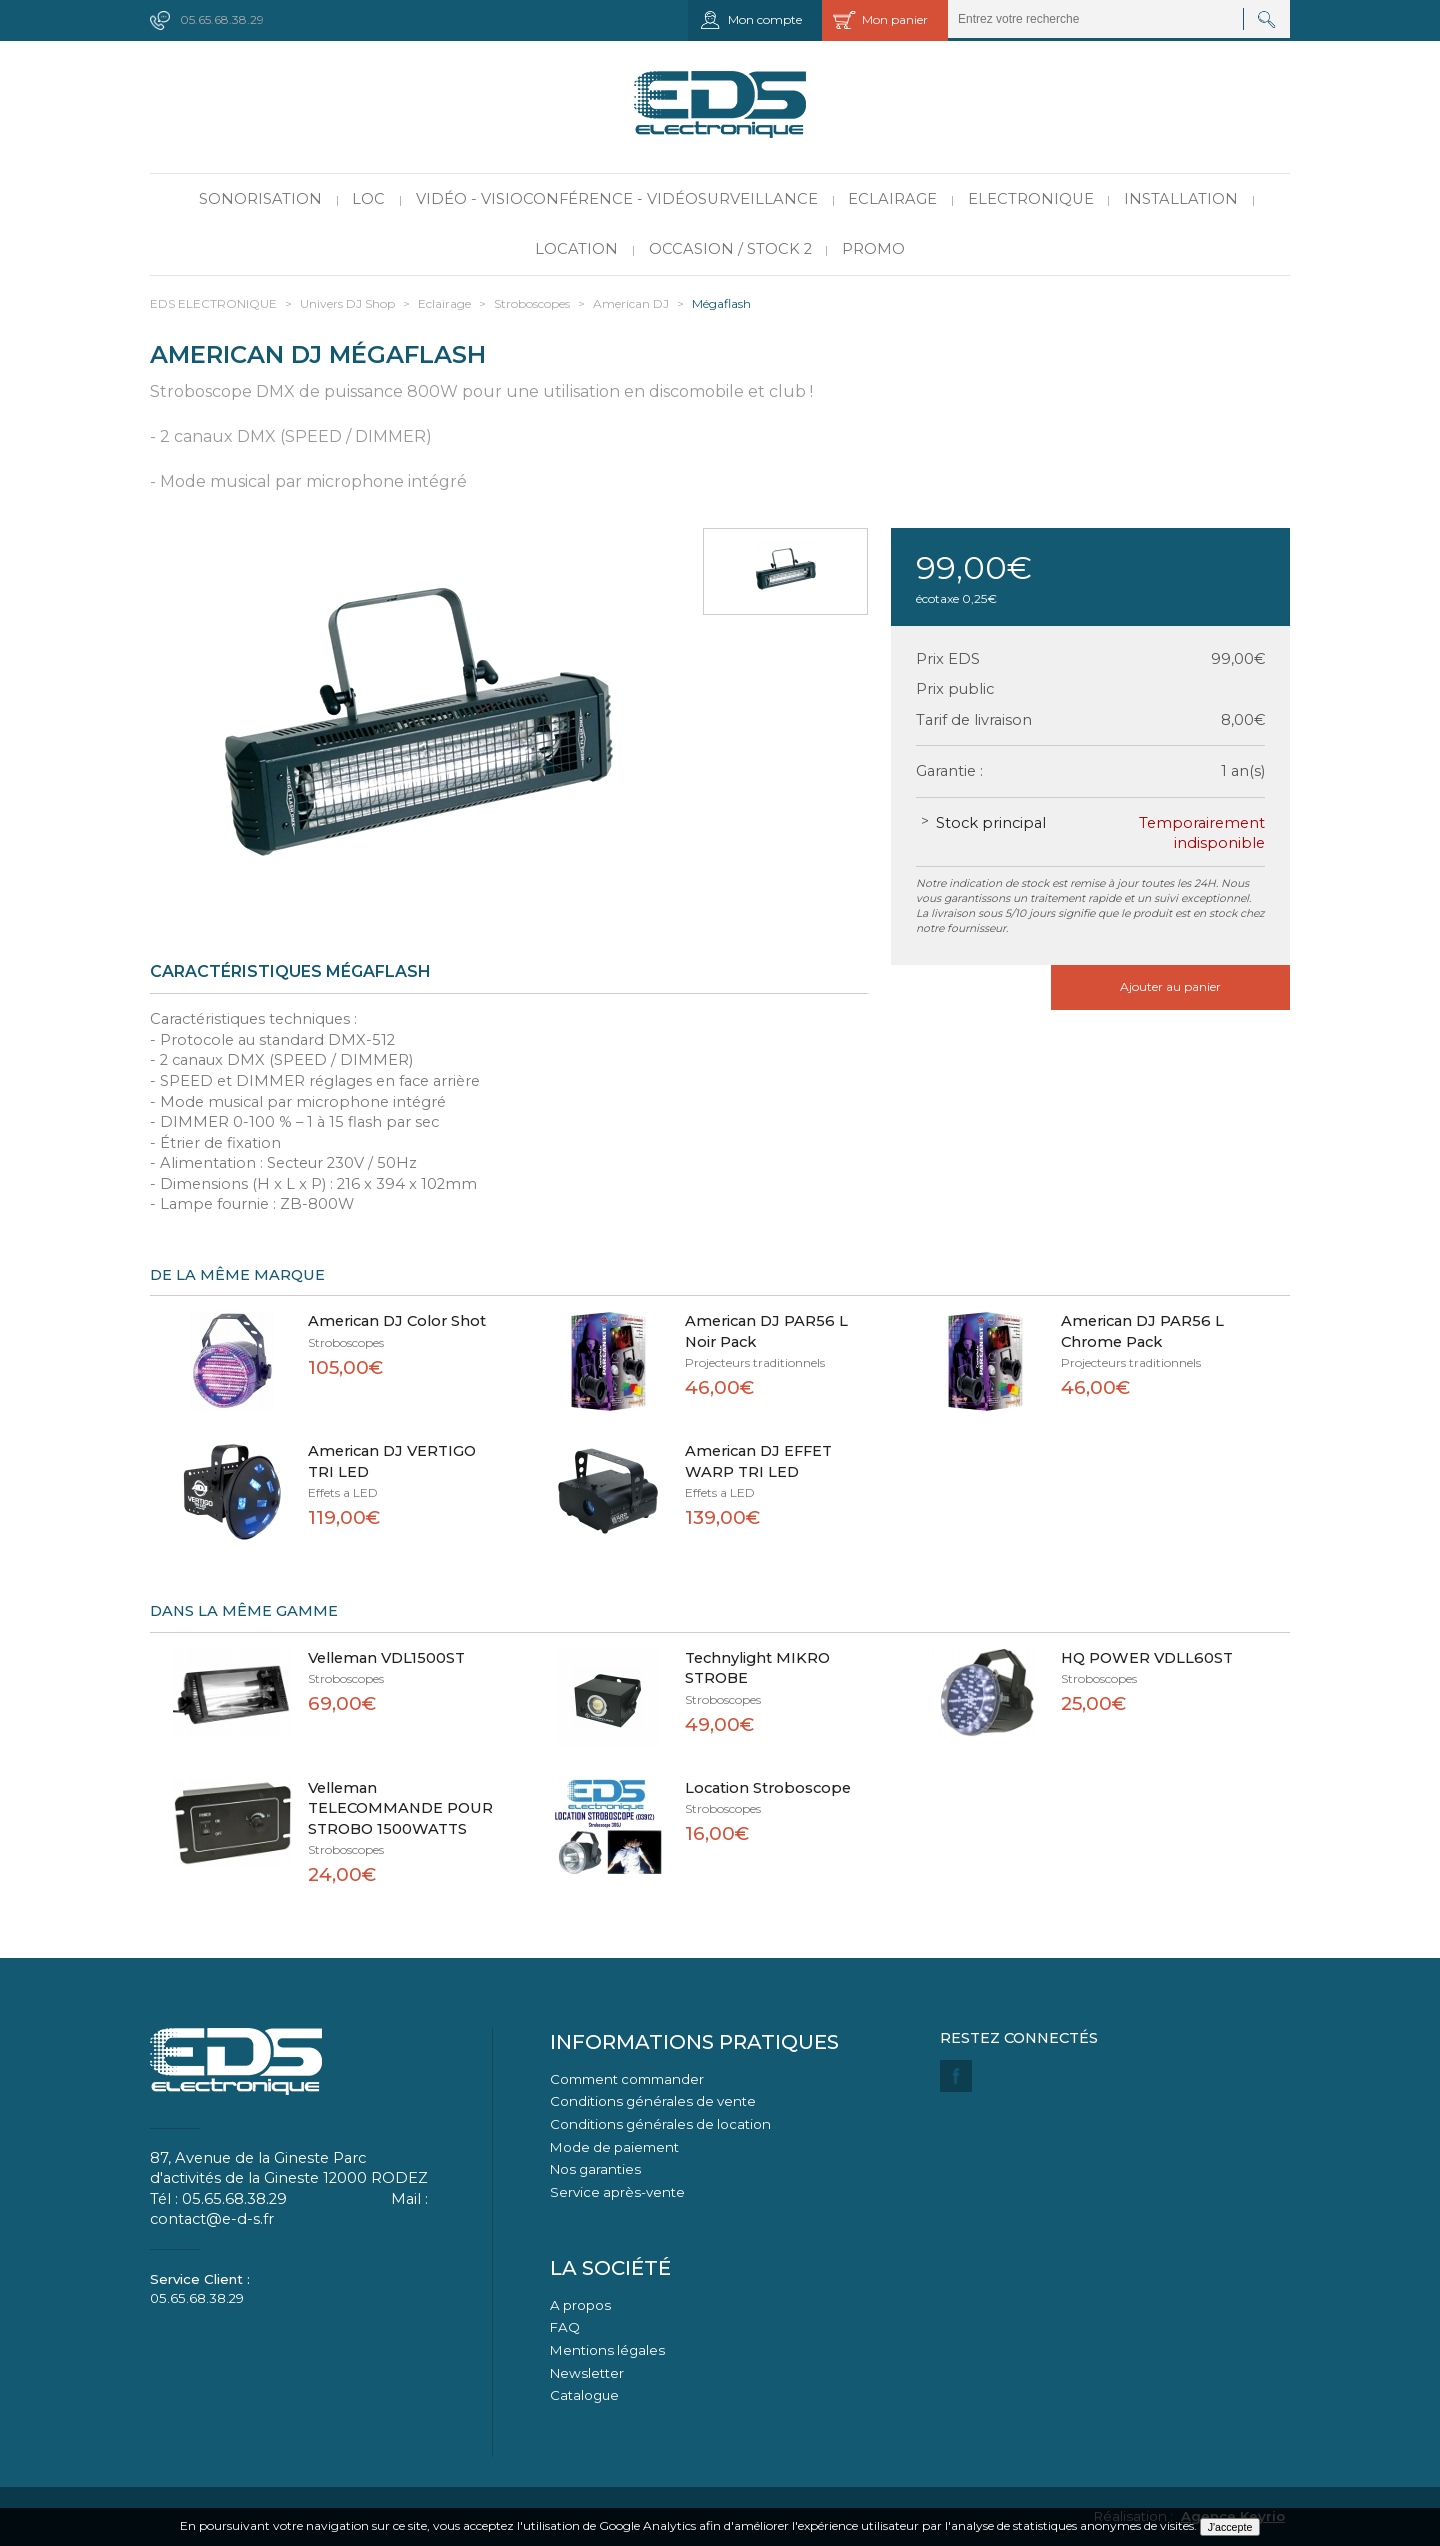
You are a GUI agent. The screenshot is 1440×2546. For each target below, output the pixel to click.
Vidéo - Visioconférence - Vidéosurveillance (617, 199)
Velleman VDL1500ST (386, 1658)
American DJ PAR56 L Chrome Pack (1142, 1331)
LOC (368, 199)
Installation (1181, 199)
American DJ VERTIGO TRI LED (392, 1461)
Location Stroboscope (768, 1788)
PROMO (873, 249)
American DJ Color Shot (397, 1321)
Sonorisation (260, 199)
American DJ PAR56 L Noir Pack (766, 1331)
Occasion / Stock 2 (730, 249)
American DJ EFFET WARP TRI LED (758, 1461)
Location (576, 249)
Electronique (1031, 199)
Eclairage (892, 199)
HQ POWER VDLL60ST (1147, 1658)
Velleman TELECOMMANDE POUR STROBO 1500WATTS (400, 1808)
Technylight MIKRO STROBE (757, 1668)
